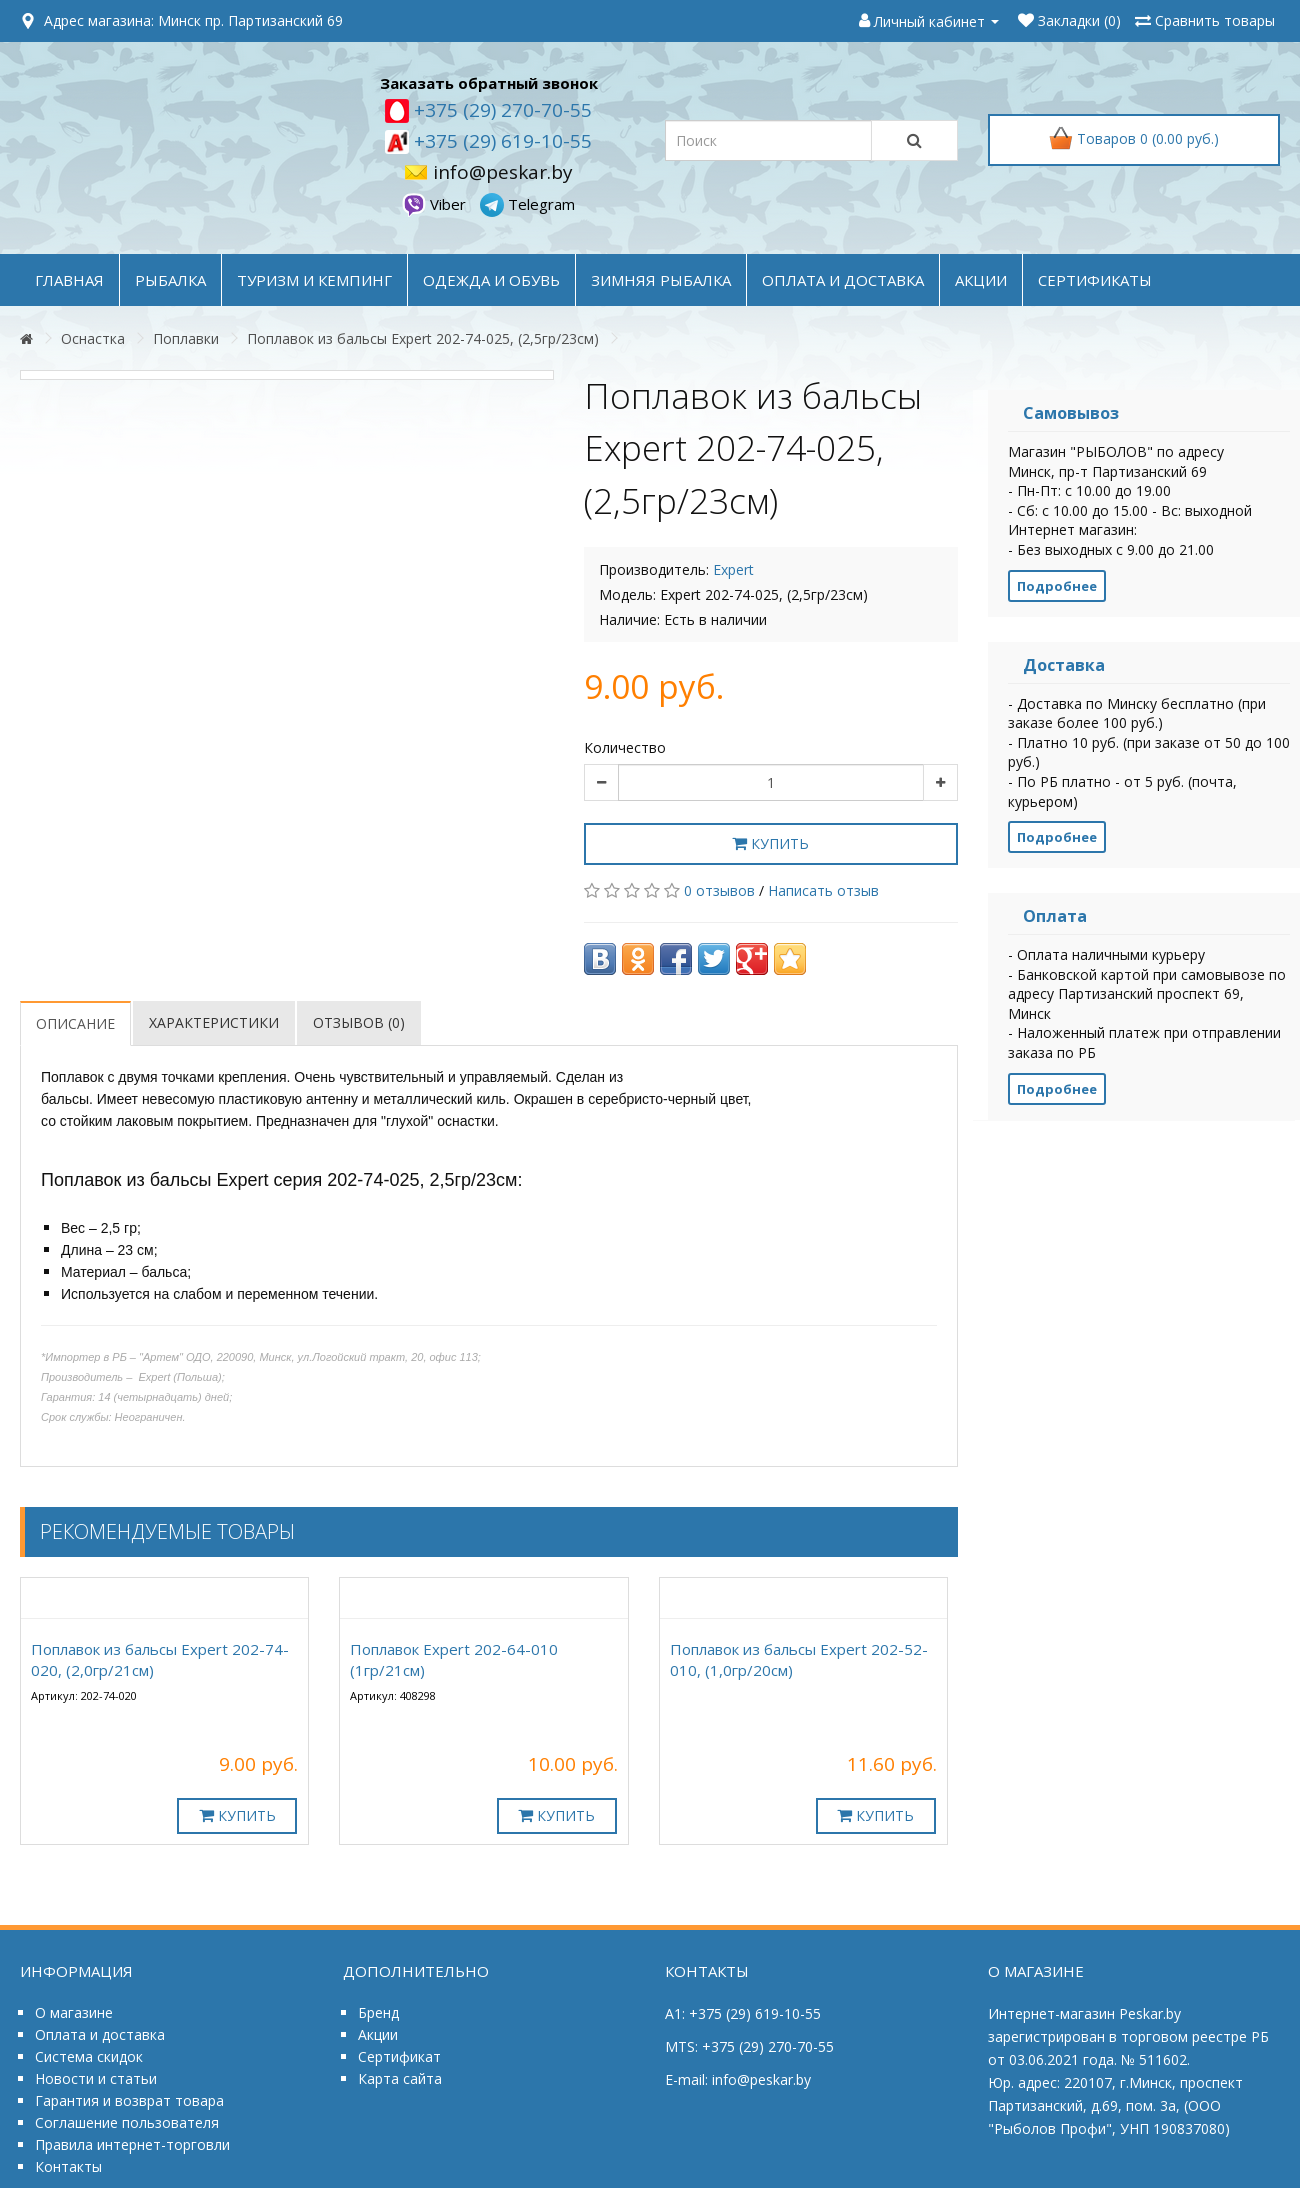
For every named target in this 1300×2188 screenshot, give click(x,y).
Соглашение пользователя (127, 2122)
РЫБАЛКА (170, 280)
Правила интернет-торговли (132, 2144)
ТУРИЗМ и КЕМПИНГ (314, 280)
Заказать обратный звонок (489, 83)
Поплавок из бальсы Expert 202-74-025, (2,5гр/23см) (423, 338)
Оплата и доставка (100, 2034)
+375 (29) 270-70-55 (500, 110)
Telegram (527, 204)
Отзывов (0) (359, 1022)
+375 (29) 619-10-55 (500, 141)
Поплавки (186, 338)
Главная (69, 280)
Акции (378, 2034)
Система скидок (89, 2056)
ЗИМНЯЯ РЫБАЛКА (661, 280)
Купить (770, 843)
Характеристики (214, 1022)
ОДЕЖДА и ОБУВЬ (491, 280)
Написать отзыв (823, 890)
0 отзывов (719, 890)
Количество (625, 747)
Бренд (378, 2012)
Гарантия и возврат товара (129, 2100)
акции (981, 280)
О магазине (74, 2012)
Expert (733, 569)
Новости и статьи (96, 2078)
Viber (436, 204)
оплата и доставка (843, 280)
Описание (75, 1023)
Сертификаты (1095, 280)
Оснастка (93, 338)
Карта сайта (400, 2078)
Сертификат (399, 2056)
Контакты (68, 2166)
